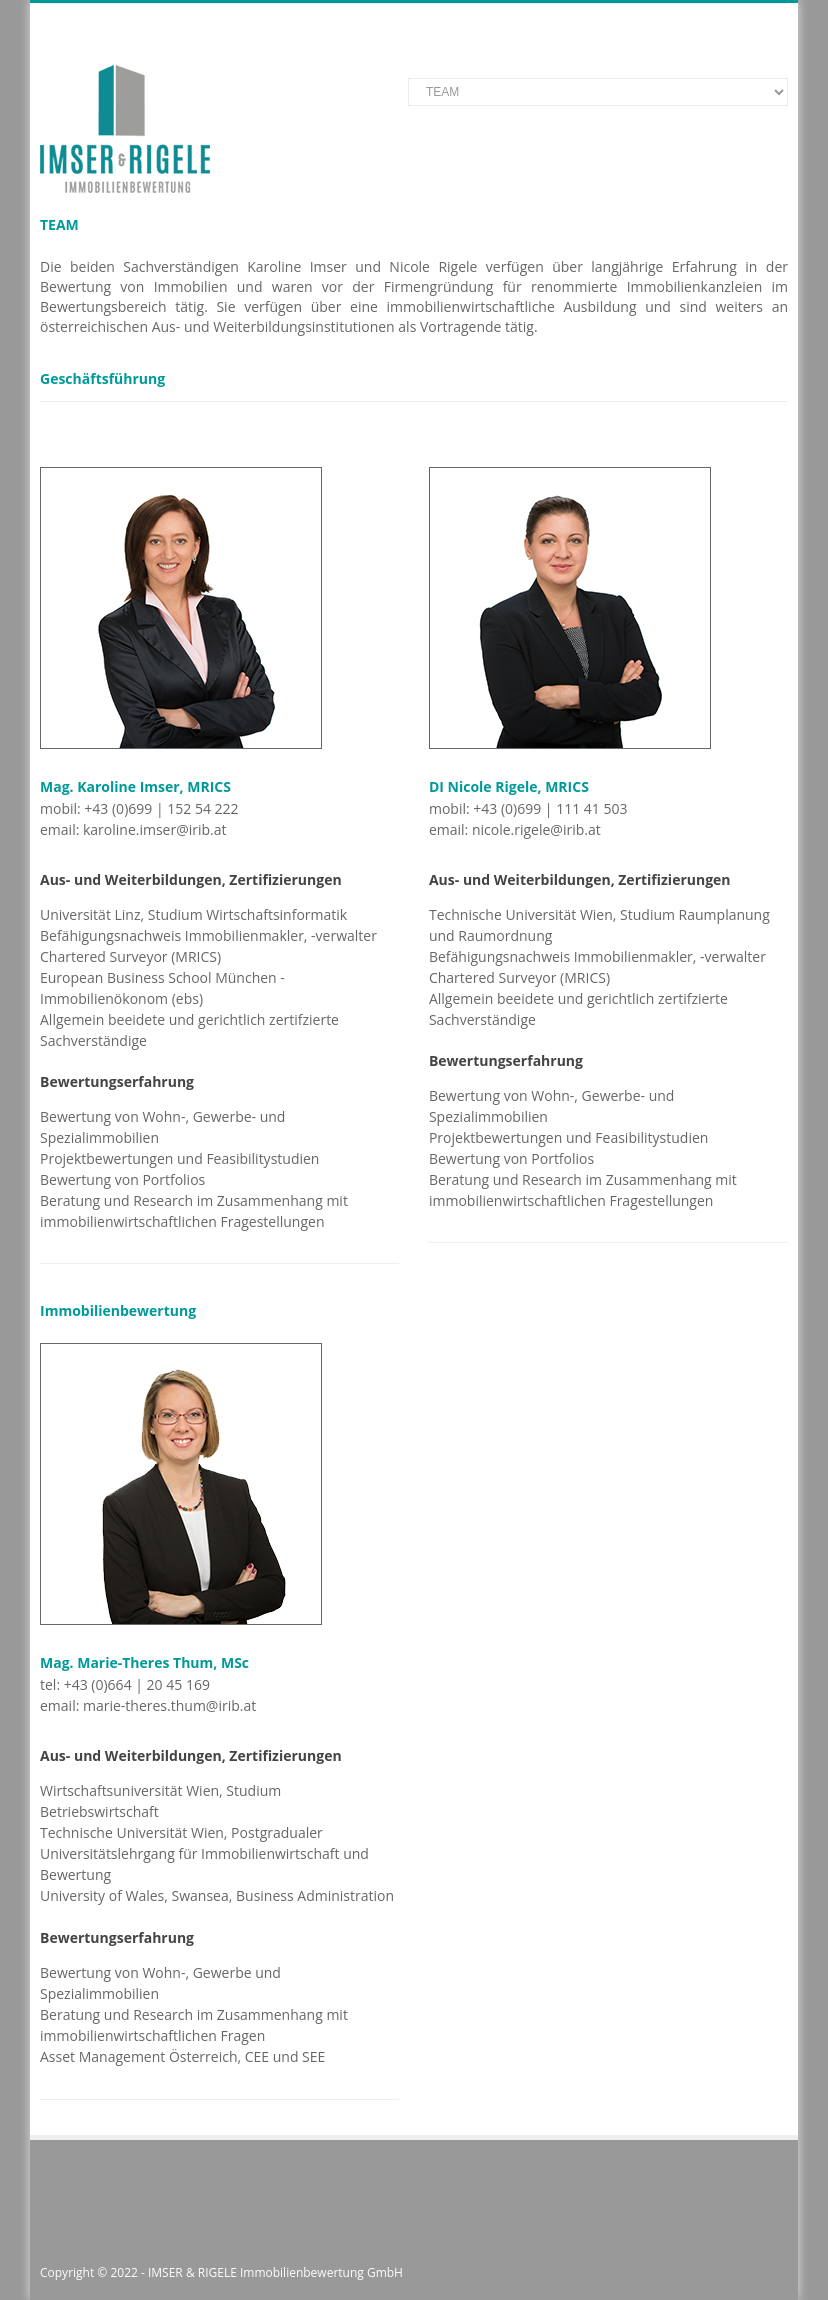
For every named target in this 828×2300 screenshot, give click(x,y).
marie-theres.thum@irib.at (169, 1705)
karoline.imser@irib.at (155, 829)
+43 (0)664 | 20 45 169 (137, 1684)
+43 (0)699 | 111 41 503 (550, 808)
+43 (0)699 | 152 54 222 (161, 808)
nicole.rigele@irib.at (536, 829)
